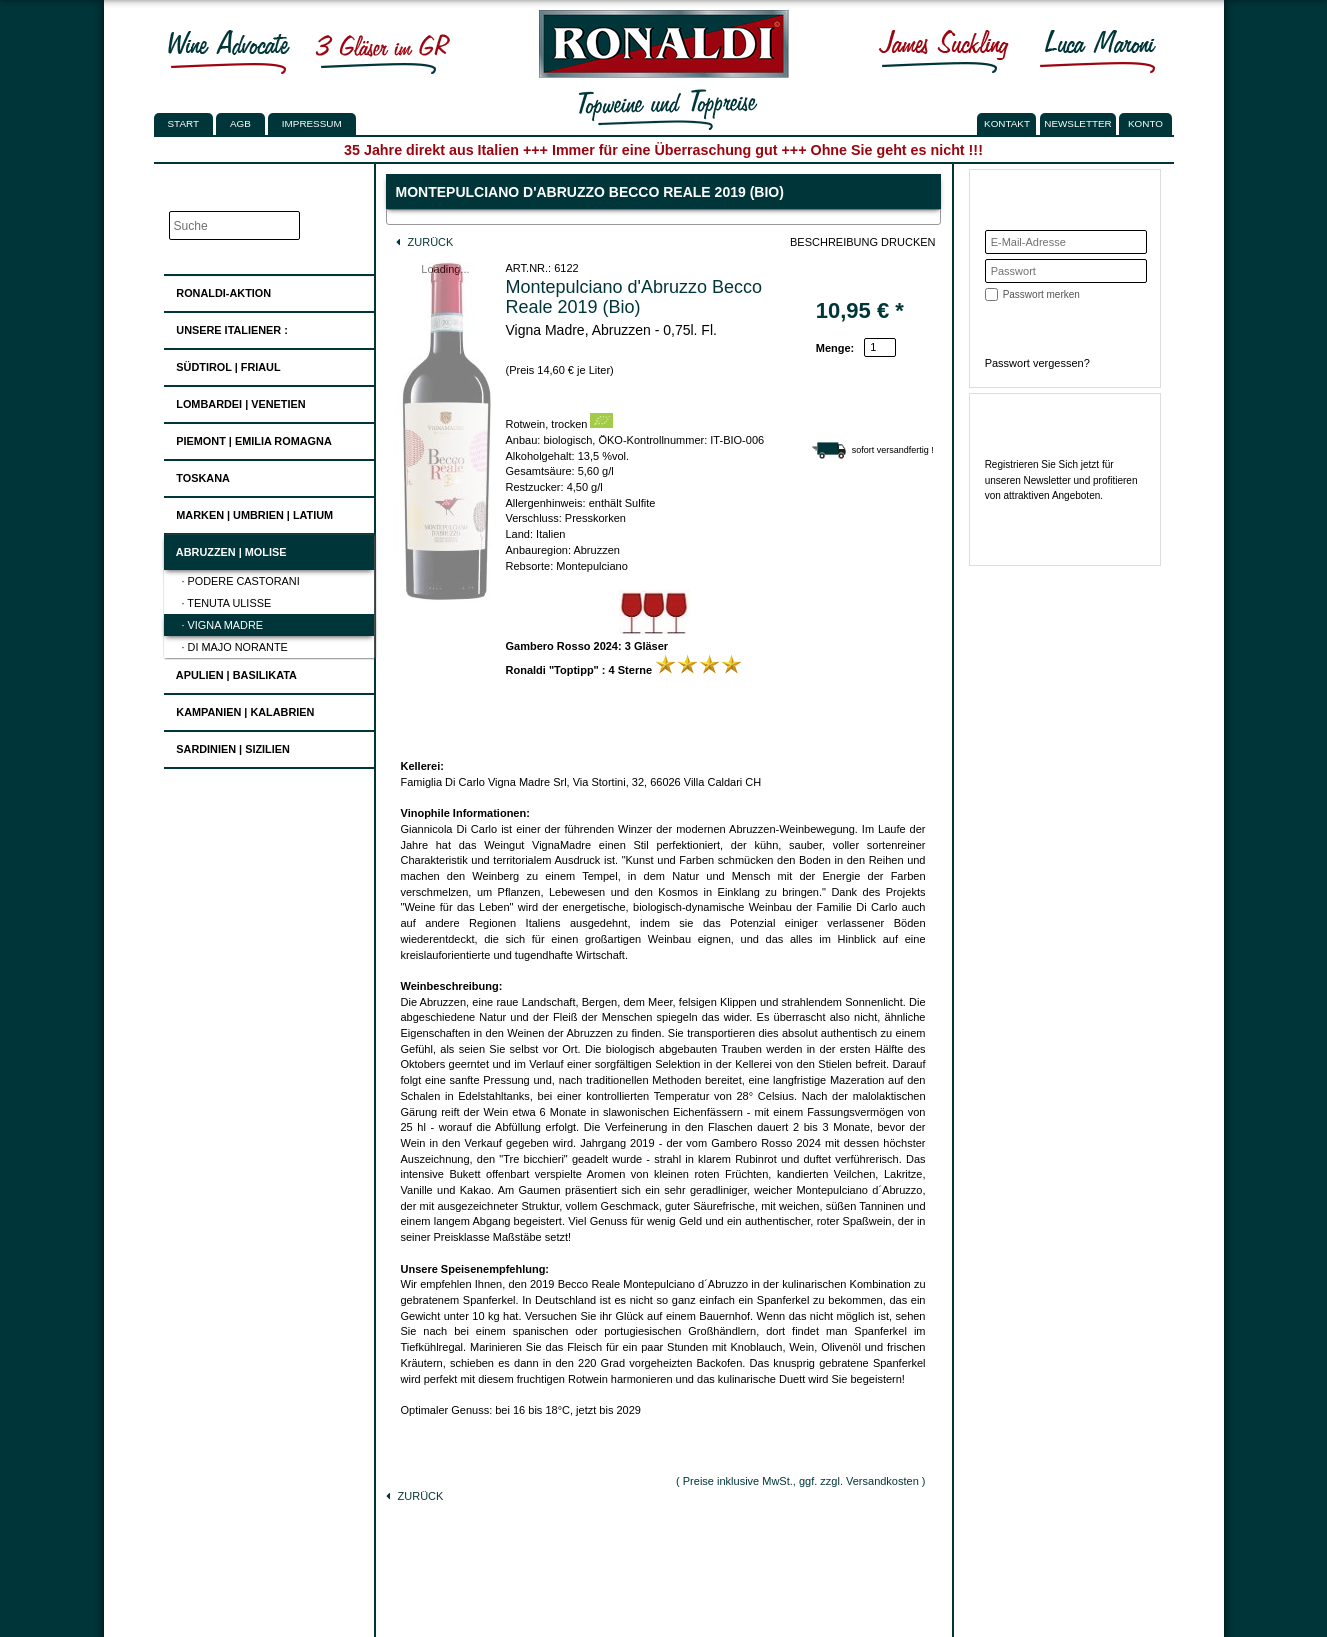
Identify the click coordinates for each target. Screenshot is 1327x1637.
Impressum (312, 123)
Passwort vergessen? (1037, 363)
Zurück (425, 242)
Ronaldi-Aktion (217, 289)
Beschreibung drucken (862, 242)
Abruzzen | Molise (225, 549)
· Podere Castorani (241, 581)
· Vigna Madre (223, 625)
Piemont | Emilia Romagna (248, 438)
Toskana (197, 475)
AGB (240, 123)
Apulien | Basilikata (230, 672)
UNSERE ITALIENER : (226, 327)
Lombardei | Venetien (234, 401)
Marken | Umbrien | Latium (248, 512)
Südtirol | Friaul (222, 364)
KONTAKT (1007, 123)
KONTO (1145, 123)
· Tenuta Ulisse (227, 603)
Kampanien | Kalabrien (239, 709)
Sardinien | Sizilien (227, 746)
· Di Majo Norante (235, 647)
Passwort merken (1041, 294)
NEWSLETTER (1078, 123)
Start (183, 123)
